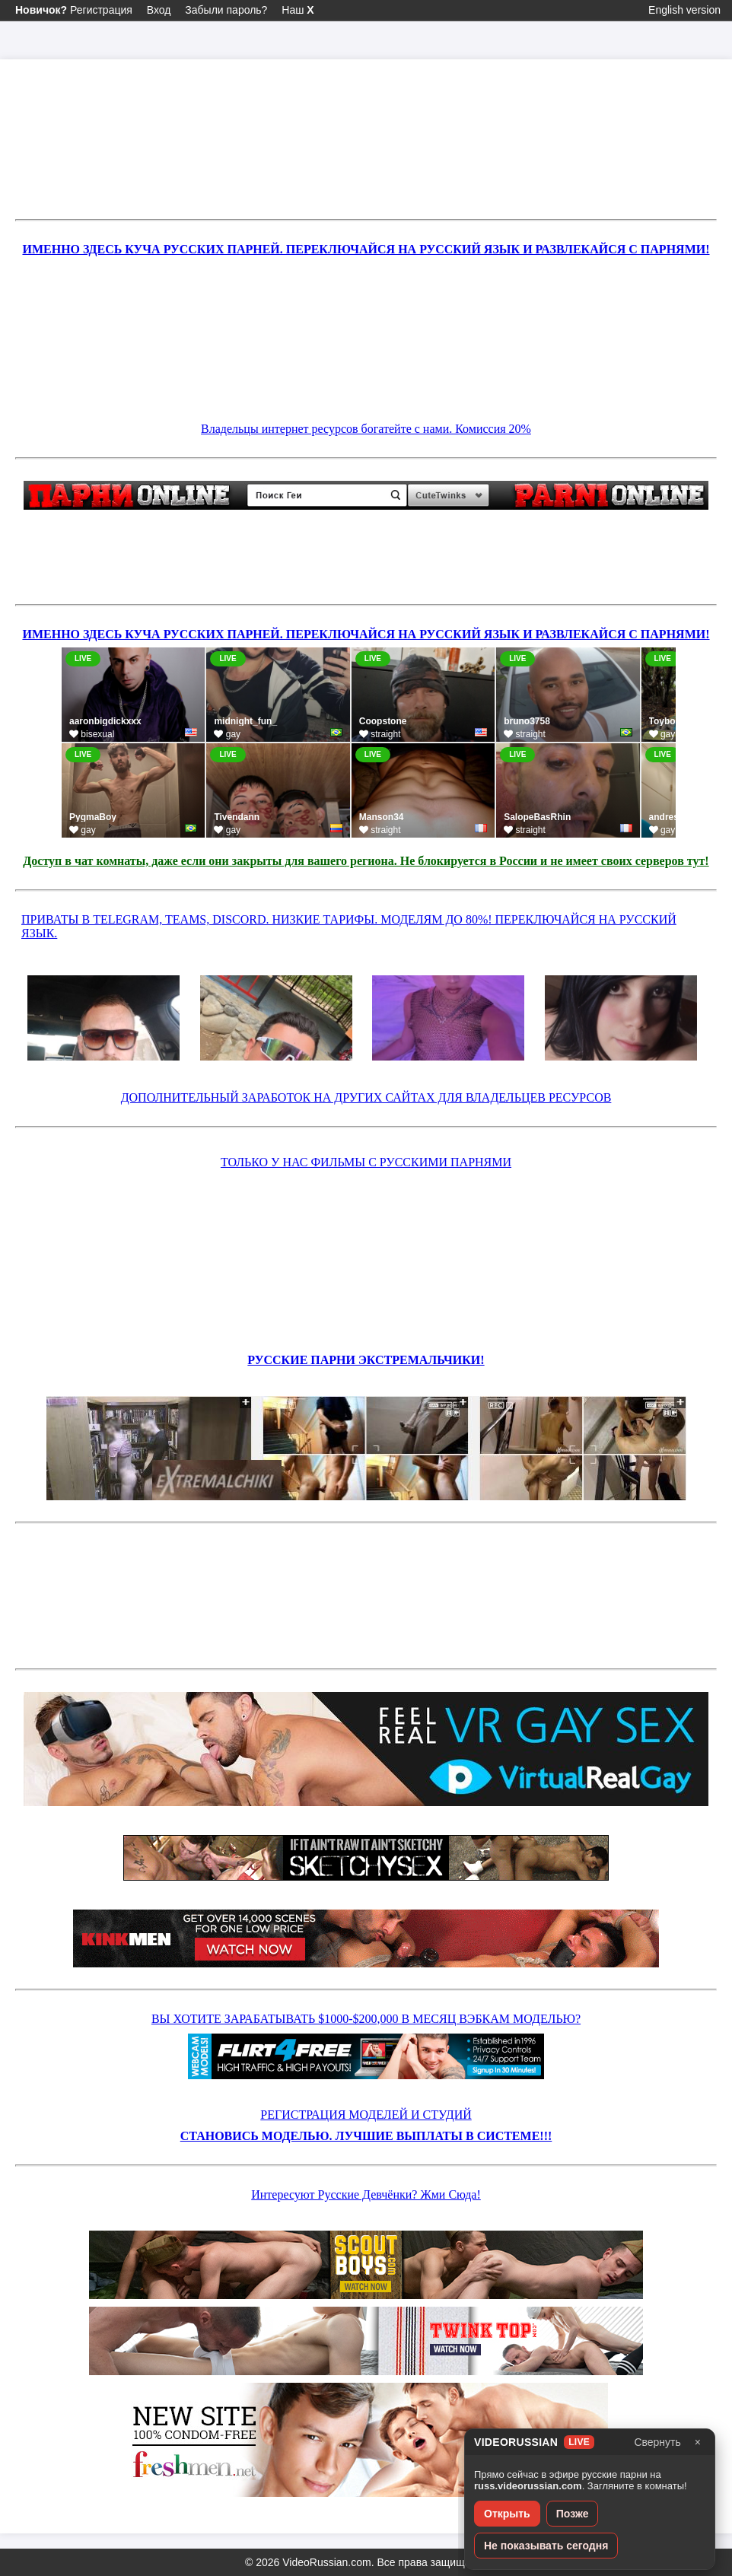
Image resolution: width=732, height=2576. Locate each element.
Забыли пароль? (226, 10)
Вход (159, 10)
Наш (297, 10)
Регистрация (73, 10)
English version (684, 10)
